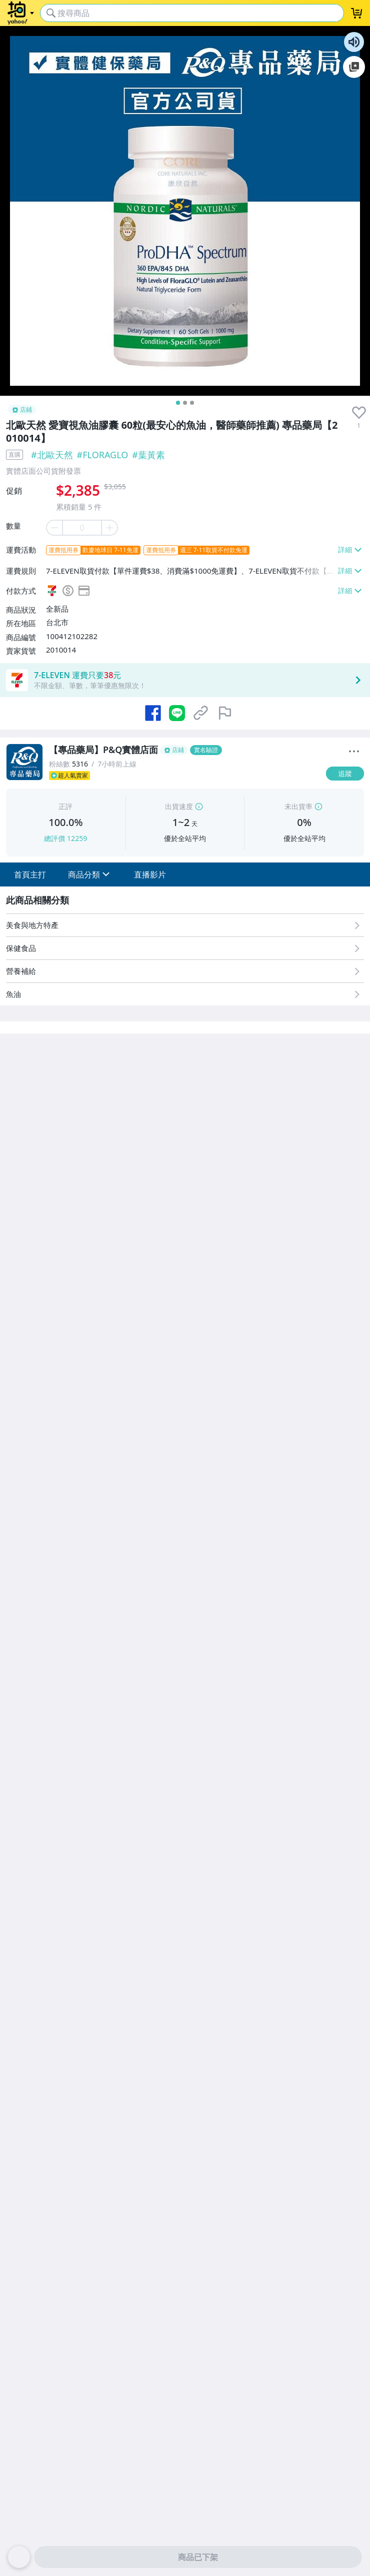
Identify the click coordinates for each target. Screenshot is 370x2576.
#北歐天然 (52, 455)
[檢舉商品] (225, 713)
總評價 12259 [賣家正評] (65, 838)
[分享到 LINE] (177, 713)
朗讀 (354, 42)
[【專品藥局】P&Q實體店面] (184, 750)
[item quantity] (82, 528)
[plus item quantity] (110, 528)
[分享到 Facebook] (153, 713)
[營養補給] (185, 971)
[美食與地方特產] (185, 925)
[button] (30, 874)
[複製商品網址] (201, 713)
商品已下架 (198, 2557)
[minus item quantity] (54, 528)
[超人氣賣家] (184, 775)
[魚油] (185, 994)
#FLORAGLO (102, 455)
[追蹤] (345, 774)
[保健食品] (185, 948)
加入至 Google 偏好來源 (354, 67)
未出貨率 (298, 806)
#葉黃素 (148, 455)
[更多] (354, 752)
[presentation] (359, 412)
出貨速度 (179, 806)
